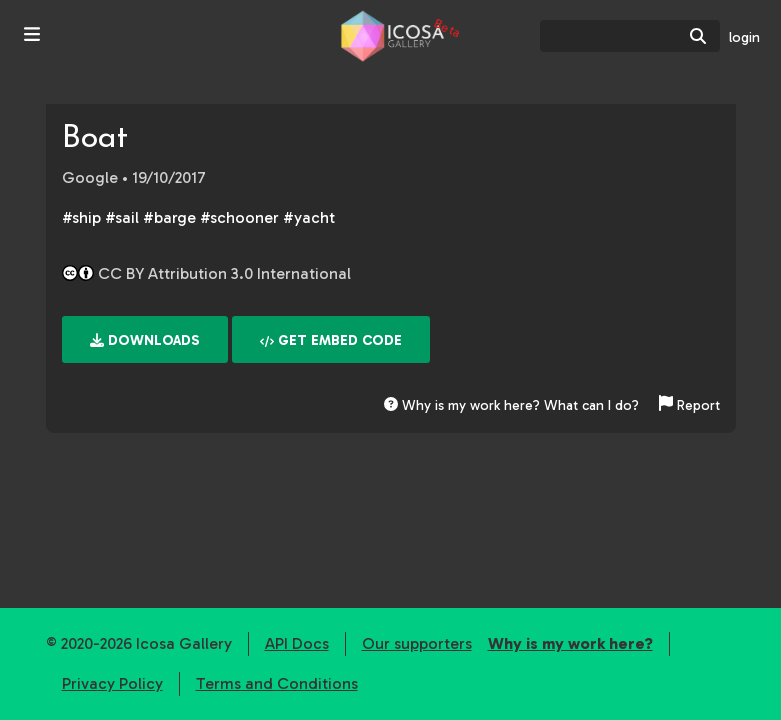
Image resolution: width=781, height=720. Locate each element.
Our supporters (417, 643)
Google (90, 177)
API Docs (297, 643)
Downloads (145, 340)
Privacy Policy (112, 683)
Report (689, 405)
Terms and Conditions (277, 683)
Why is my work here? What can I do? (511, 405)
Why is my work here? (570, 643)
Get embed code (331, 340)
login (744, 37)
